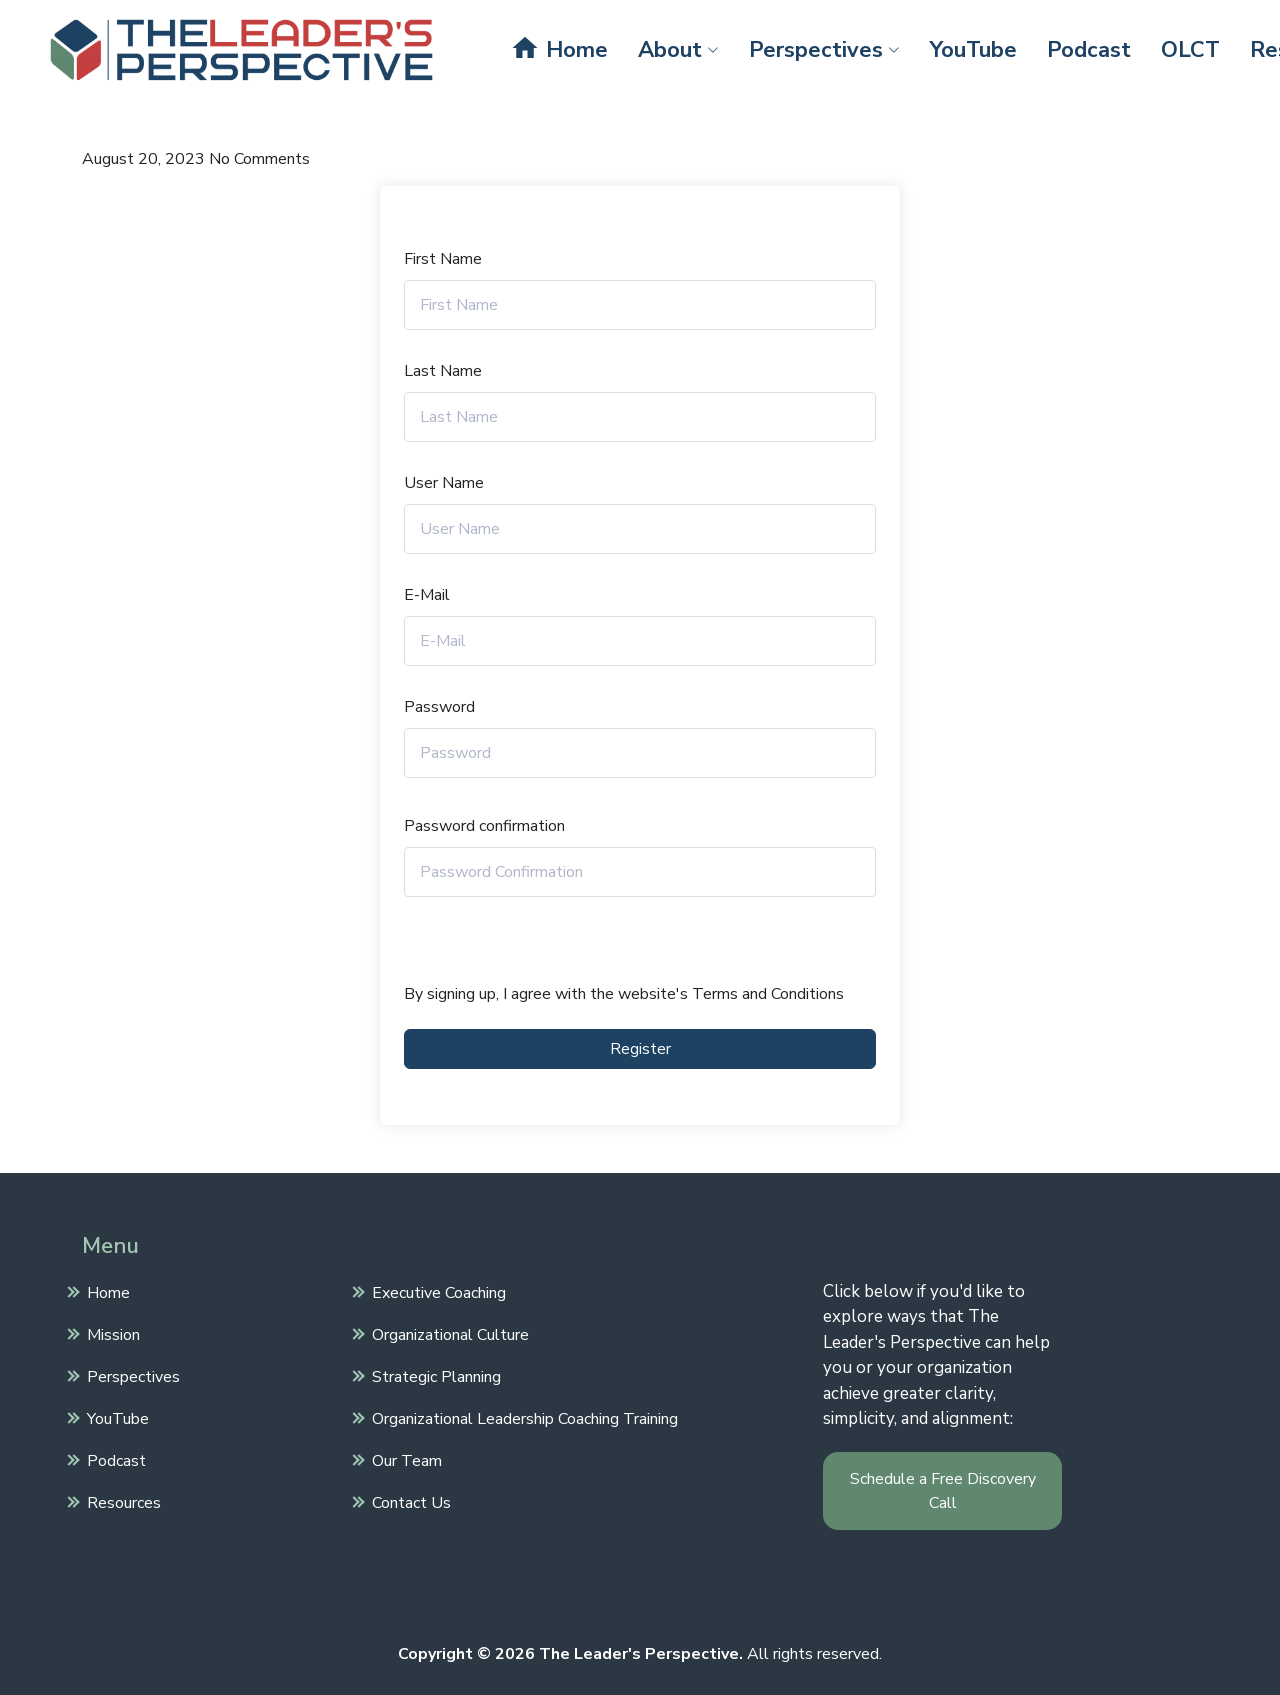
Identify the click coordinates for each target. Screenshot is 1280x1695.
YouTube (973, 50)
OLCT (1190, 50)
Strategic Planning (434, 1375)
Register (640, 1049)
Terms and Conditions (768, 994)
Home (559, 49)
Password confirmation (484, 826)
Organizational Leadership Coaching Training (522, 1417)
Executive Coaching (436, 1291)
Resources (121, 1501)
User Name (444, 483)
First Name (443, 259)
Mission (111, 1333)
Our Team (404, 1459)
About (678, 50)
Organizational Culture (448, 1333)
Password (439, 707)
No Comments (259, 159)
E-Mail (427, 595)
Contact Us (409, 1501)
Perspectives (824, 50)
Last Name (443, 371)
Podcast (1089, 50)
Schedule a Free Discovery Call (943, 1491)
